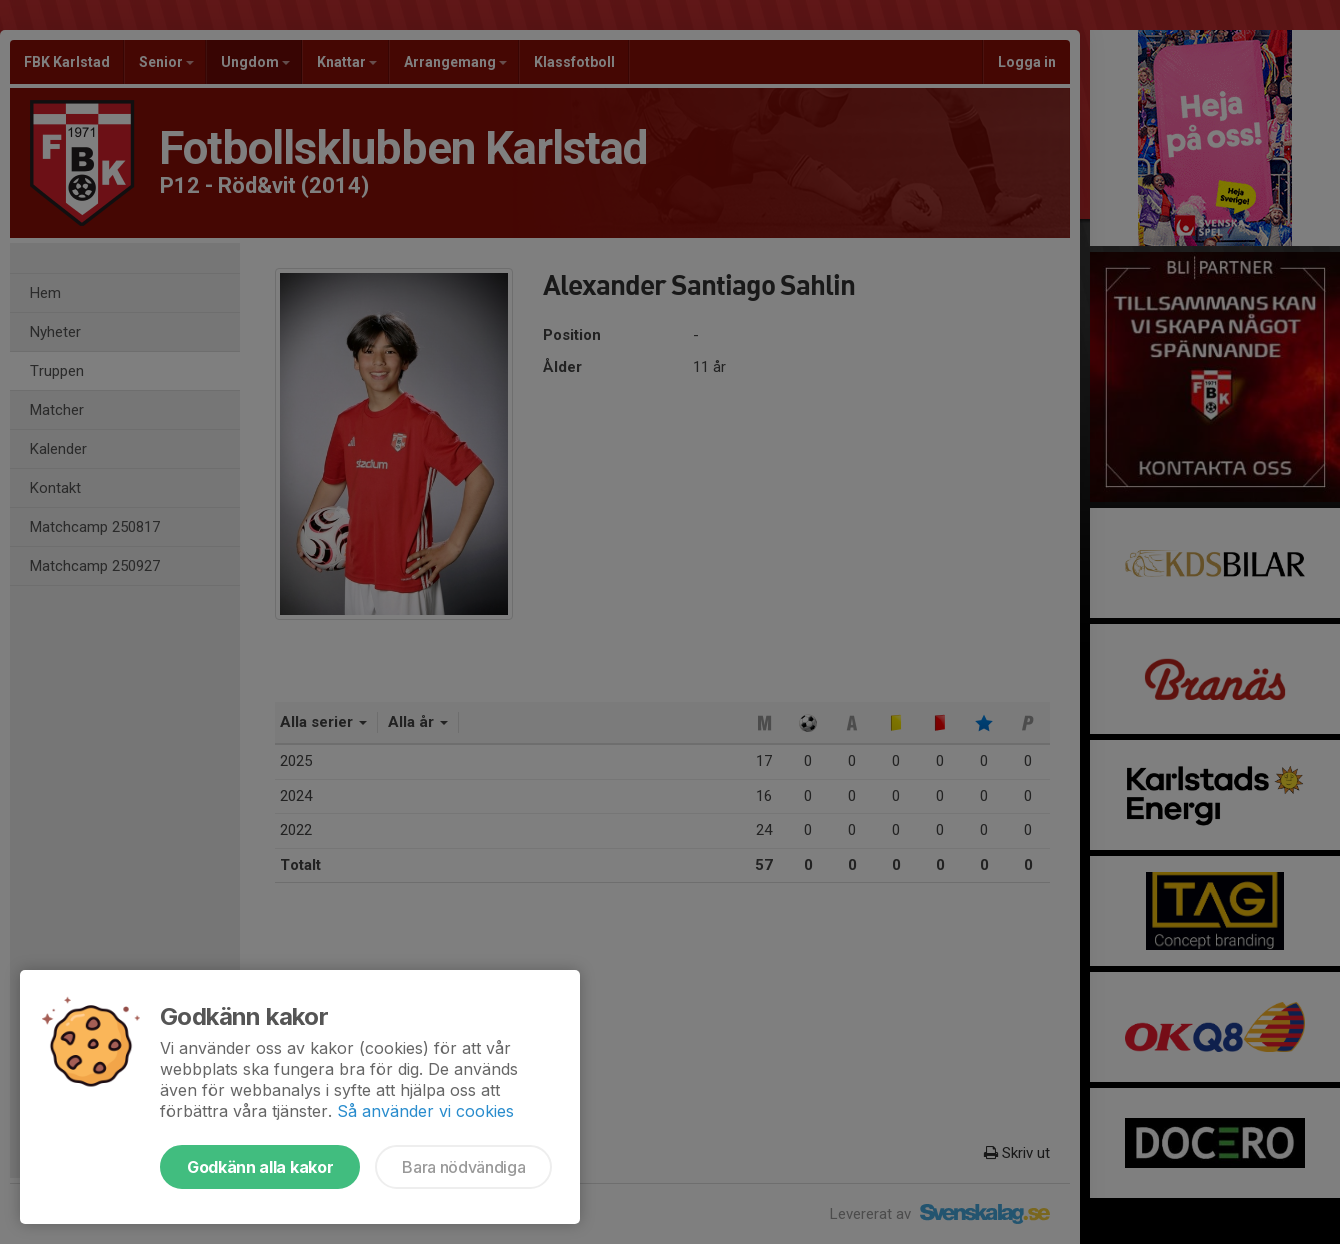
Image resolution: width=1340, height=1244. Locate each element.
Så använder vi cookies (425, 1111)
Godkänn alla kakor (260, 1167)
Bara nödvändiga (463, 1167)
